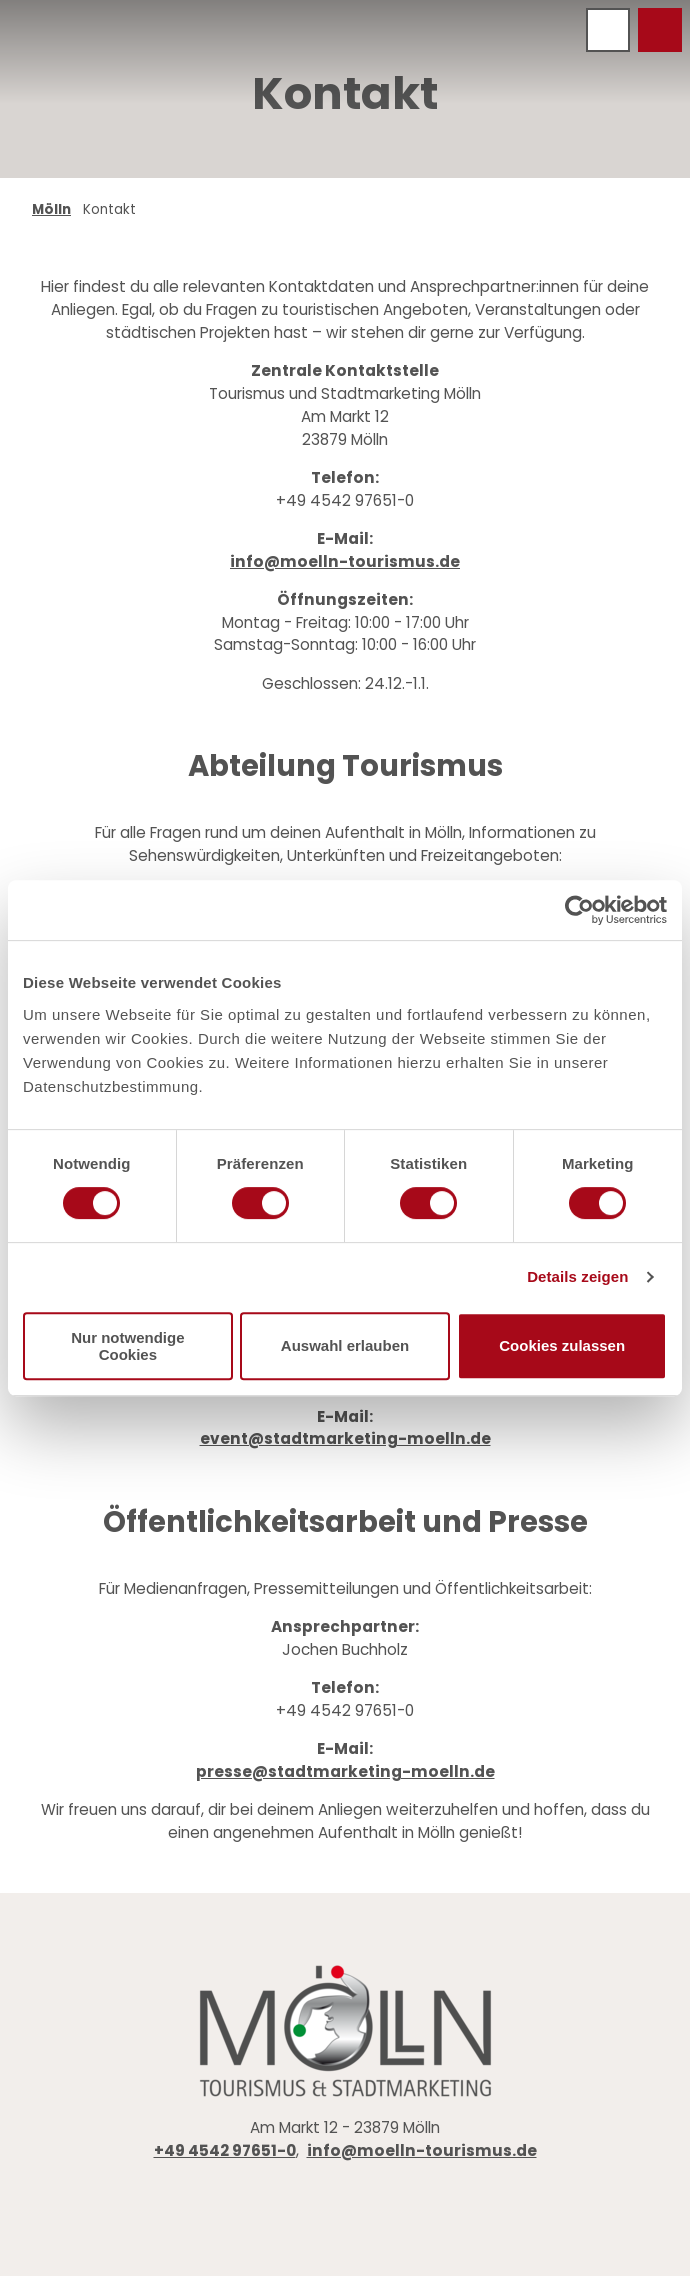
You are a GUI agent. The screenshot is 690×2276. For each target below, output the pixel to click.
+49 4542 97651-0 (225, 2150)
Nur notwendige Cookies (127, 1346)
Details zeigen (577, 1276)
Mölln (51, 209)
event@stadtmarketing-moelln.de (345, 1438)
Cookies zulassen (562, 1345)
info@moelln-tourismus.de (345, 560)
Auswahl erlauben (345, 1345)
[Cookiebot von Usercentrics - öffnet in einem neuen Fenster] (579, 910)
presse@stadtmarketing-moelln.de (345, 1771)
